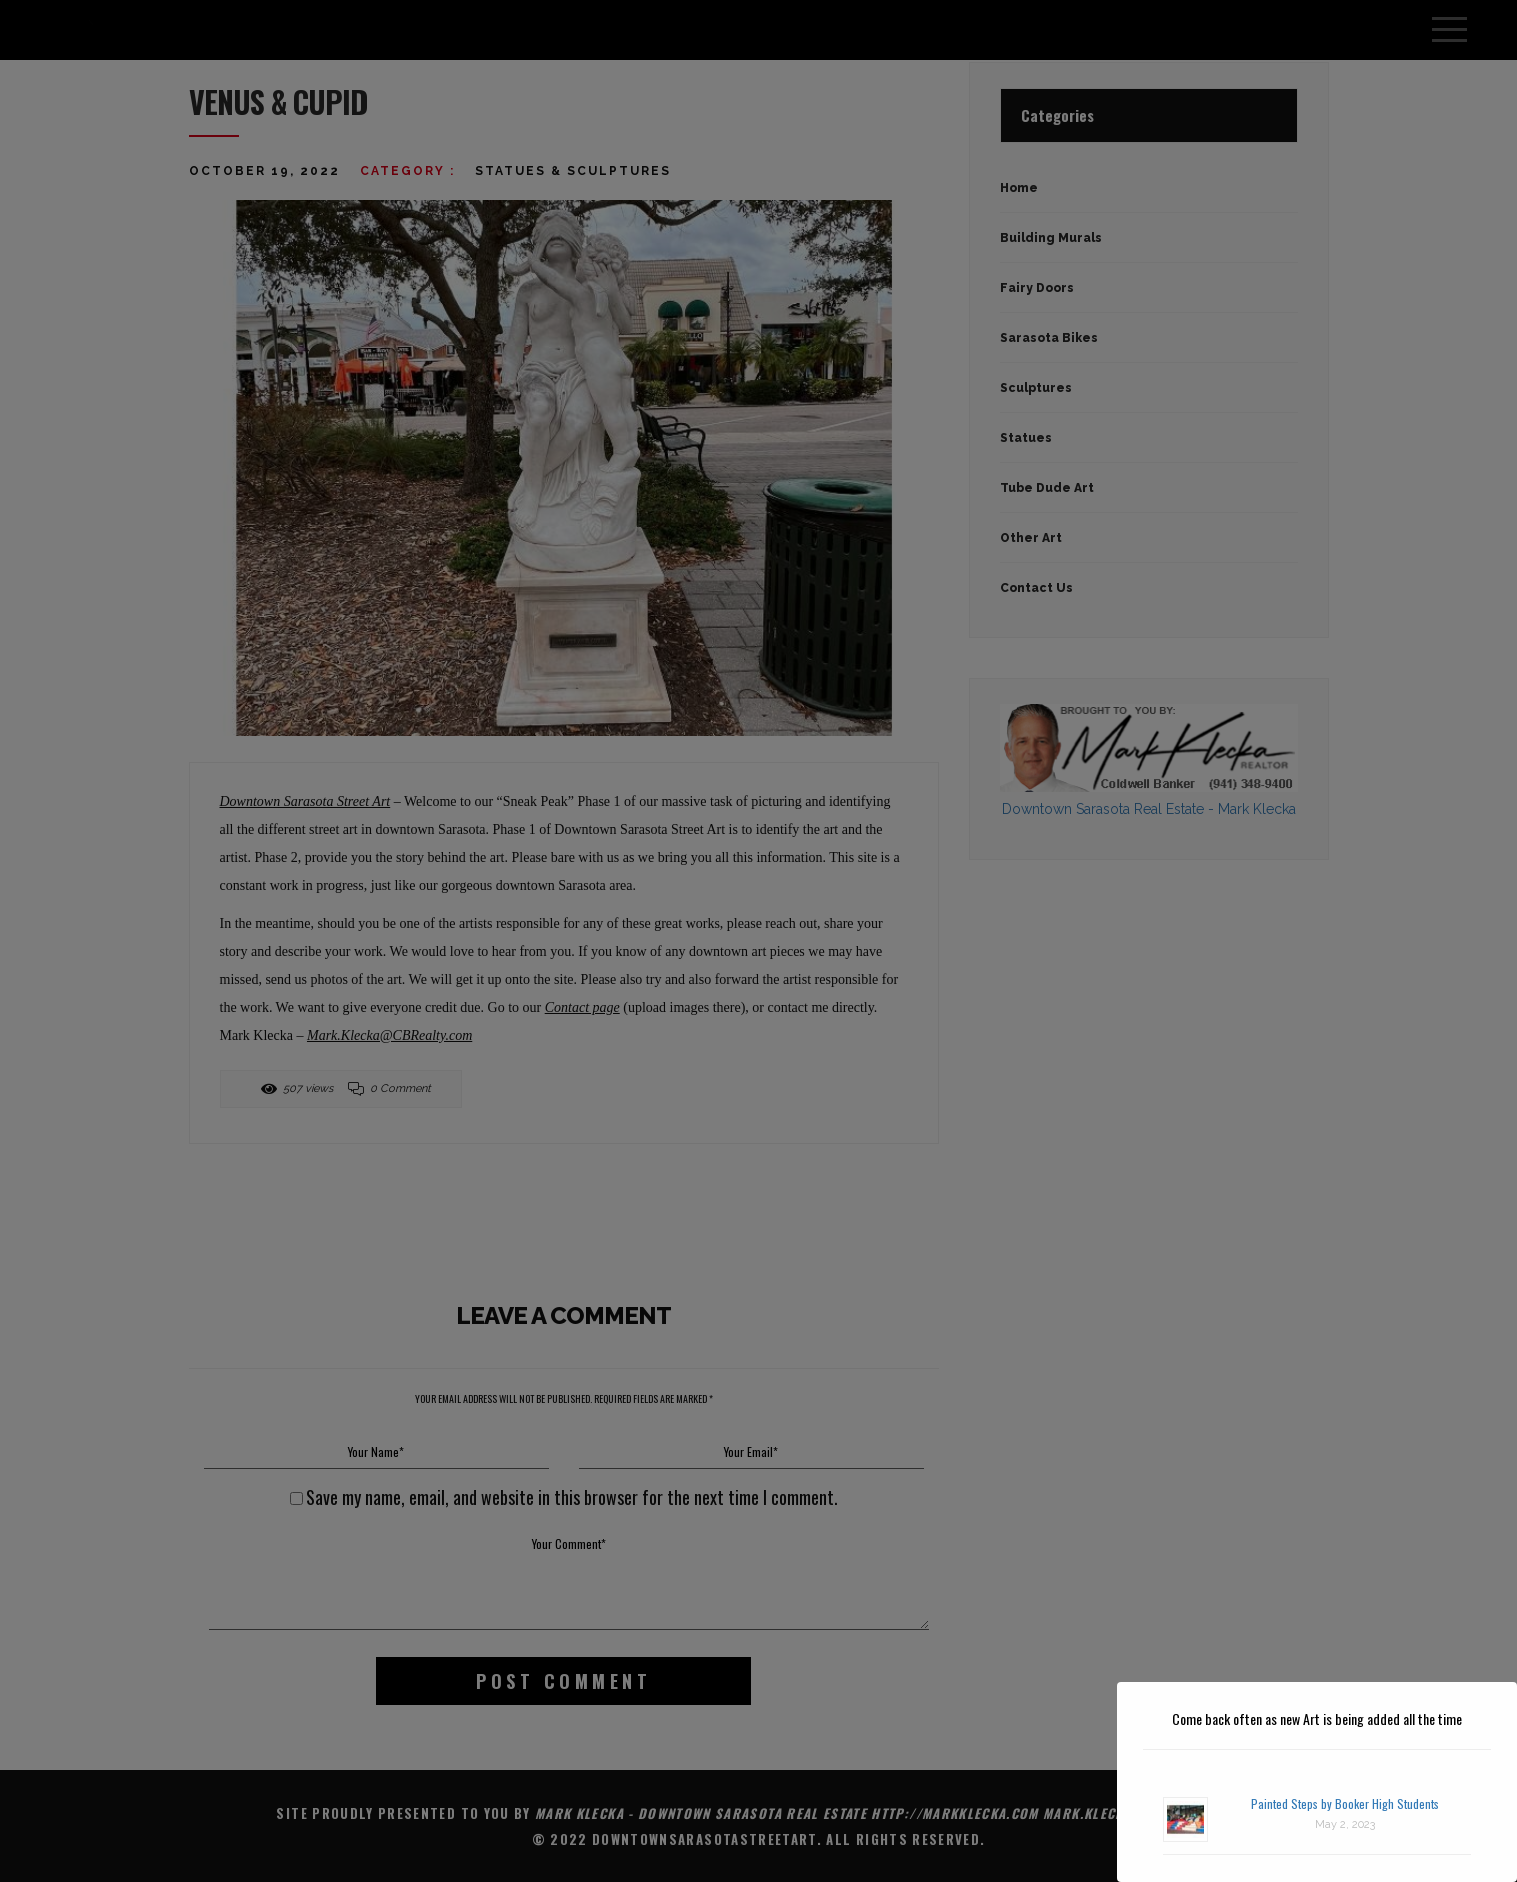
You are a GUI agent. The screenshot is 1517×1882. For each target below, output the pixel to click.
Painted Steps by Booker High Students (1345, 1803)
